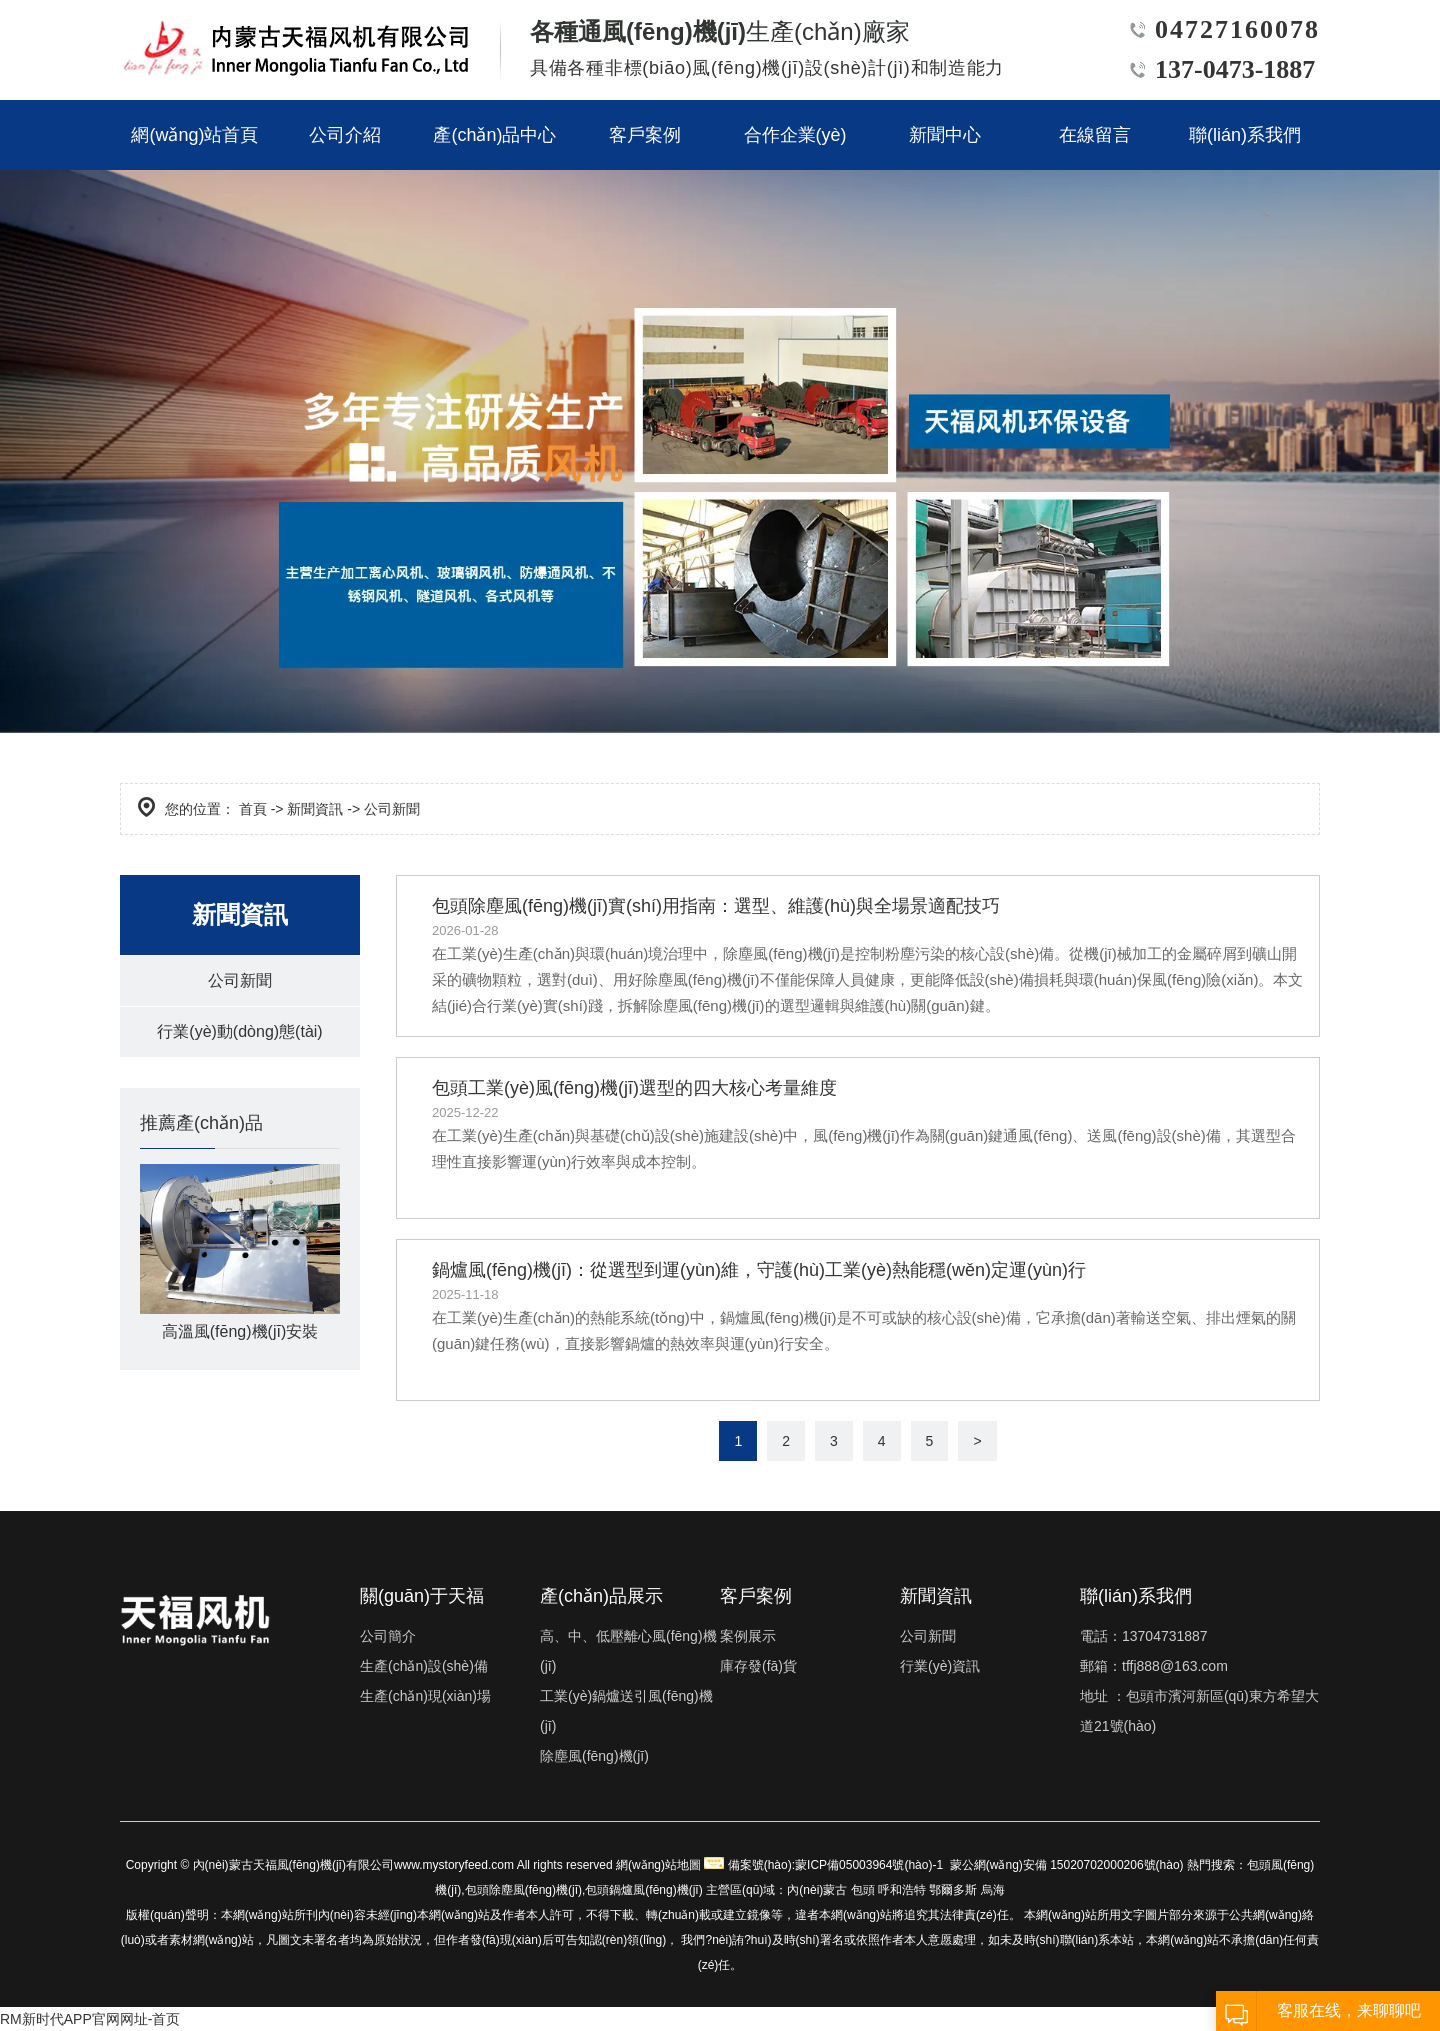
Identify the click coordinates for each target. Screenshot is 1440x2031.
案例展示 (748, 1636)
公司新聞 (240, 980)
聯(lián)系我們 (1245, 135)
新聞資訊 (315, 809)
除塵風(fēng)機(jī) (594, 1756)
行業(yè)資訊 (940, 1666)
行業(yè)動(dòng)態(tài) (239, 1031)
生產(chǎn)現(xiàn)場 (425, 1696)
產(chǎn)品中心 (494, 135)
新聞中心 (945, 135)
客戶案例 (645, 135)
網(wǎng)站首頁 (194, 135)
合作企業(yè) (795, 135)
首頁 (253, 809)
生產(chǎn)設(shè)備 (424, 1666)
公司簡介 (388, 1636)
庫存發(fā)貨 (758, 1666)
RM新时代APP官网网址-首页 (90, 2019)
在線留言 (1095, 135)
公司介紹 (345, 135)
